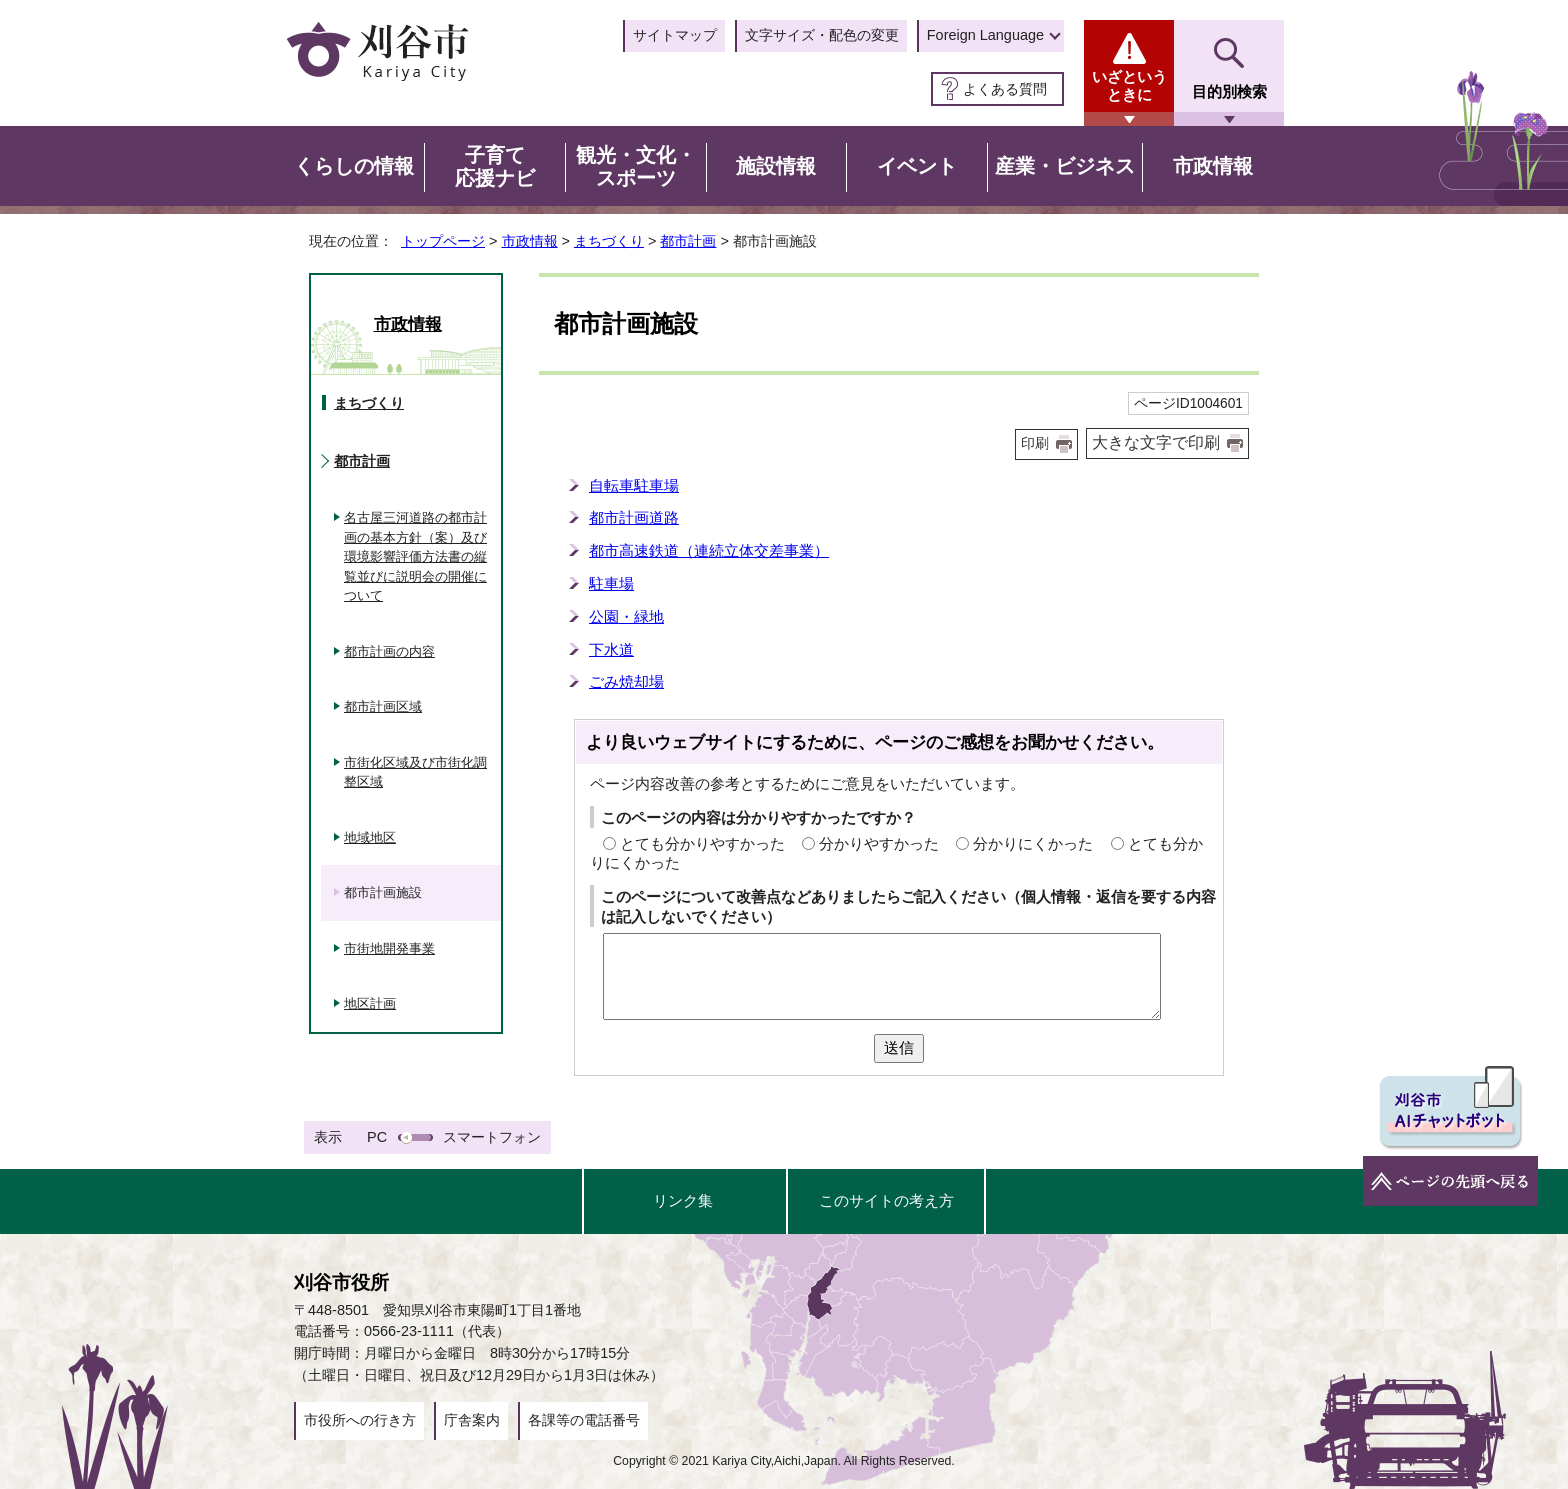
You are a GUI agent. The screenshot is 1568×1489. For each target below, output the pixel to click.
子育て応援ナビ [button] (495, 167)
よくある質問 (1005, 89)
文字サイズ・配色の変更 (822, 35)
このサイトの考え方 (886, 1200)
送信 (899, 1047)
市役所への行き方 (360, 1420)
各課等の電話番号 (584, 1420)
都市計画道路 (634, 517)
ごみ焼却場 (626, 681)
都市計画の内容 (389, 651)
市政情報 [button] (1213, 166)
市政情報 (530, 241)
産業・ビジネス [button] (1065, 166)
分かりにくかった (1033, 843)
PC (377, 1137)
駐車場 (611, 583)
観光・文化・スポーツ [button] (636, 167)
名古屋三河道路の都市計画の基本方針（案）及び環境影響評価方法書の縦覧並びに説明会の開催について (415, 556)
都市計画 (688, 241)
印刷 (1035, 443)
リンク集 (683, 1200)
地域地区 (370, 837)
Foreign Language (985, 35)
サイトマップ (675, 35)
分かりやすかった (879, 843)
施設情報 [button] (776, 166)
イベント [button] (917, 166)
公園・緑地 (626, 616)
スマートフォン (492, 1137)
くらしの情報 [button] (354, 166)
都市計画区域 (383, 706)
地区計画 (370, 1003)
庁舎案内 (472, 1420)
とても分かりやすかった (702, 843)
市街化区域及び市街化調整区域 (415, 772)
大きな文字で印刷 (1156, 442)
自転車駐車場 (634, 485)
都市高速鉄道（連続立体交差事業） (709, 550)
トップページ (443, 241)
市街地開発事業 (389, 948)
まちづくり (609, 241)
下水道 (611, 649)
